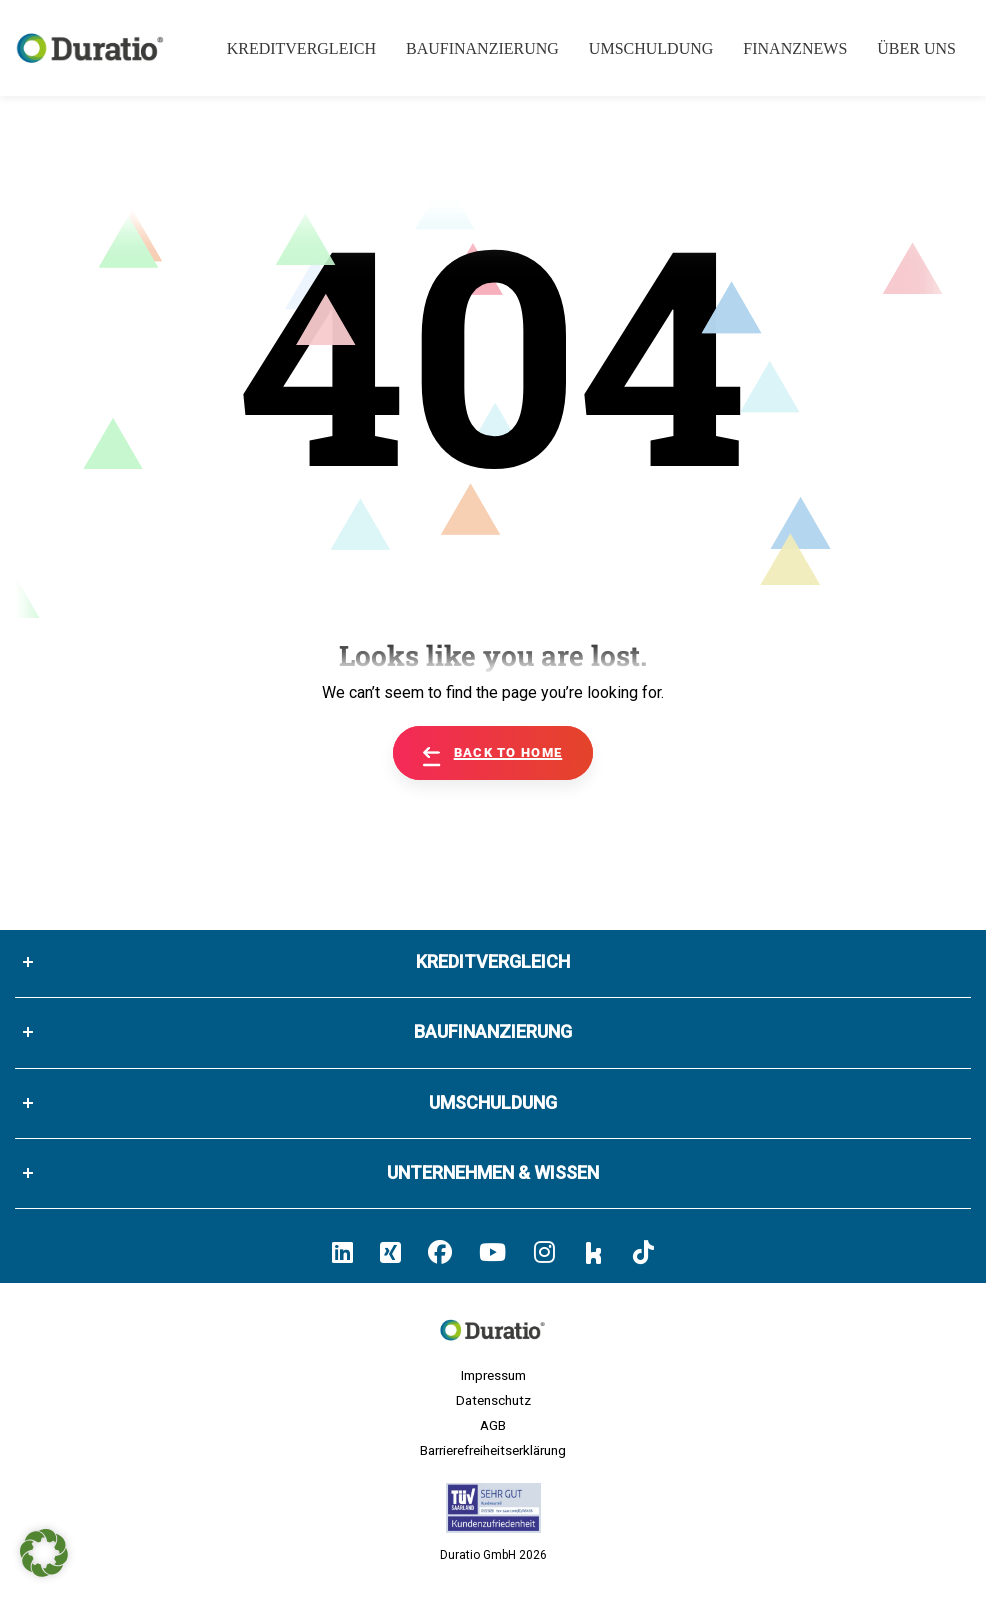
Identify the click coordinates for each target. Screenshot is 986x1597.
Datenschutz (493, 1400)
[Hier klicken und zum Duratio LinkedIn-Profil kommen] (342, 1252)
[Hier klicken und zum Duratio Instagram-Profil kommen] (544, 1252)
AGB (493, 1425)
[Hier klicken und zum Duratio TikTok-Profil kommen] (643, 1252)
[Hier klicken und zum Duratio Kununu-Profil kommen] (594, 1252)
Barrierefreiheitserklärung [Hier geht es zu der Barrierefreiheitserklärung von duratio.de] (493, 1450)
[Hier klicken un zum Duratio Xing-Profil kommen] (390, 1252)
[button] (44, 1553)
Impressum (493, 1375)
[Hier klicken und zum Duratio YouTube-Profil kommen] (492, 1252)
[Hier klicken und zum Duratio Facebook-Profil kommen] (440, 1252)
